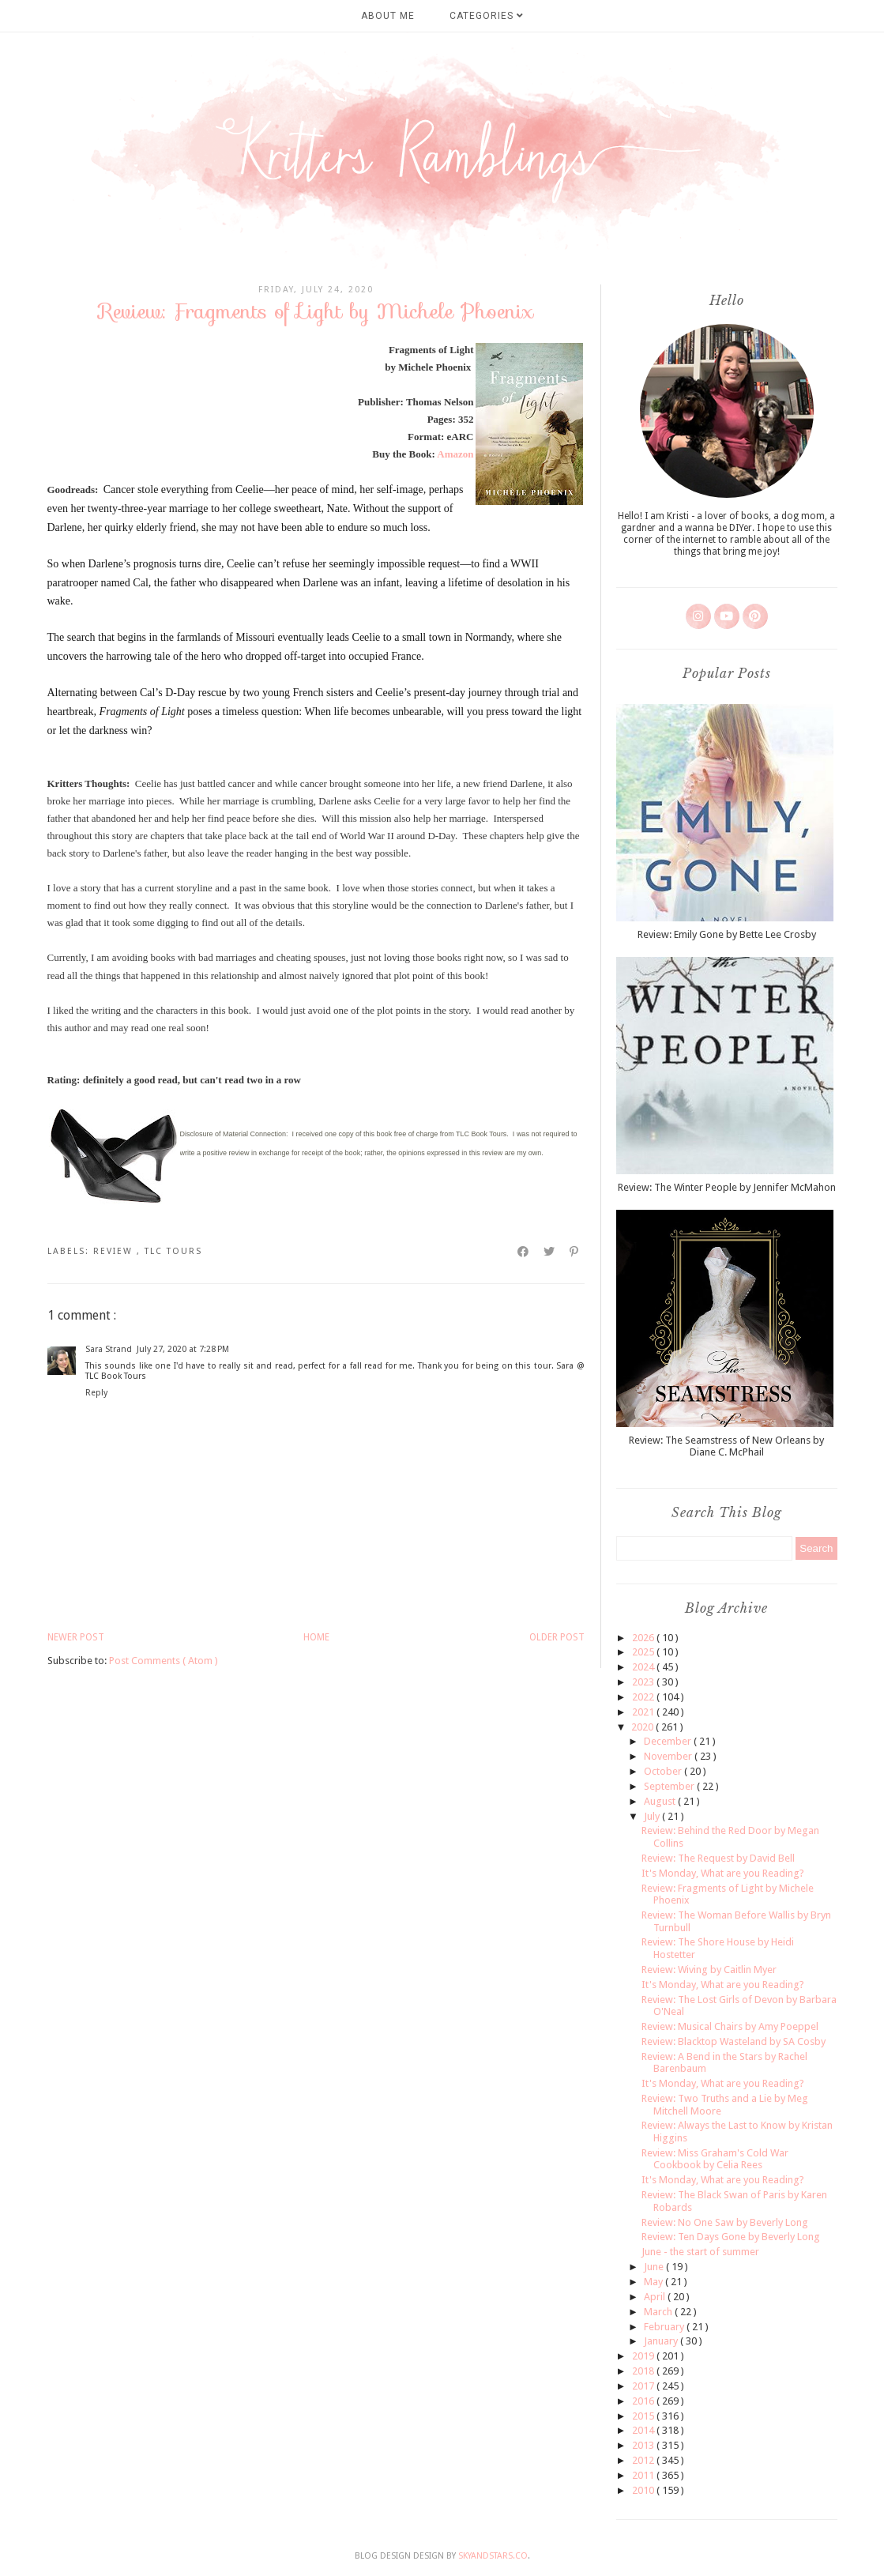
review (115, 1251)
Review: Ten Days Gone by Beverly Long (730, 2237)
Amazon (455, 454)
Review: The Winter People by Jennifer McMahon (727, 1187)
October (664, 1771)
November (669, 1756)
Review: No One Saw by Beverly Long (724, 2222)
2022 (644, 1697)
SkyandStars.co (493, 2556)
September (670, 1786)
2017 (644, 2386)
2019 (644, 2356)
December (669, 1741)
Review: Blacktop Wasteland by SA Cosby (733, 2041)
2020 (643, 1727)
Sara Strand (108, 1349)
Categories (487, 15)
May (654, 2282)
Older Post (557, 1637)
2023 (644, 1682)
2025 (644, 1652)
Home (316, 1637)
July (653, 1816)
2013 (644, 2445)
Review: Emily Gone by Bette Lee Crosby (727, 934)
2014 (644, 2430)
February (665, 2327)
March (659, 2312)
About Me (388, 15)
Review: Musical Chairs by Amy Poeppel (729, 2026)
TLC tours (173, 1251)
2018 (644, 2371)
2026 (644, 1638)
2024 (644, 1667)
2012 (644, 2460)
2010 (644, 2490)
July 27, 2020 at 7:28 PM (183, 1349)
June (655, 2267)
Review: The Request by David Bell (718, 1858)
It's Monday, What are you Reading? (722, 1873)
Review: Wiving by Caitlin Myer (709, 1969)
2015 (644, 2416)
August (661, 1801)
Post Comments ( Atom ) (163, 1660)
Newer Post (75, 1637)
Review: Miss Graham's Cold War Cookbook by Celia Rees (714, 2159)
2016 (644, 2401)
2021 (644, 1712)
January (662, 2341)
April (656, 2297)
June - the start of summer (700, 2252)
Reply (96, 1393)
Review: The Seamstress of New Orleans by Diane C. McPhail (726, 1446)
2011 (644, 2475)
